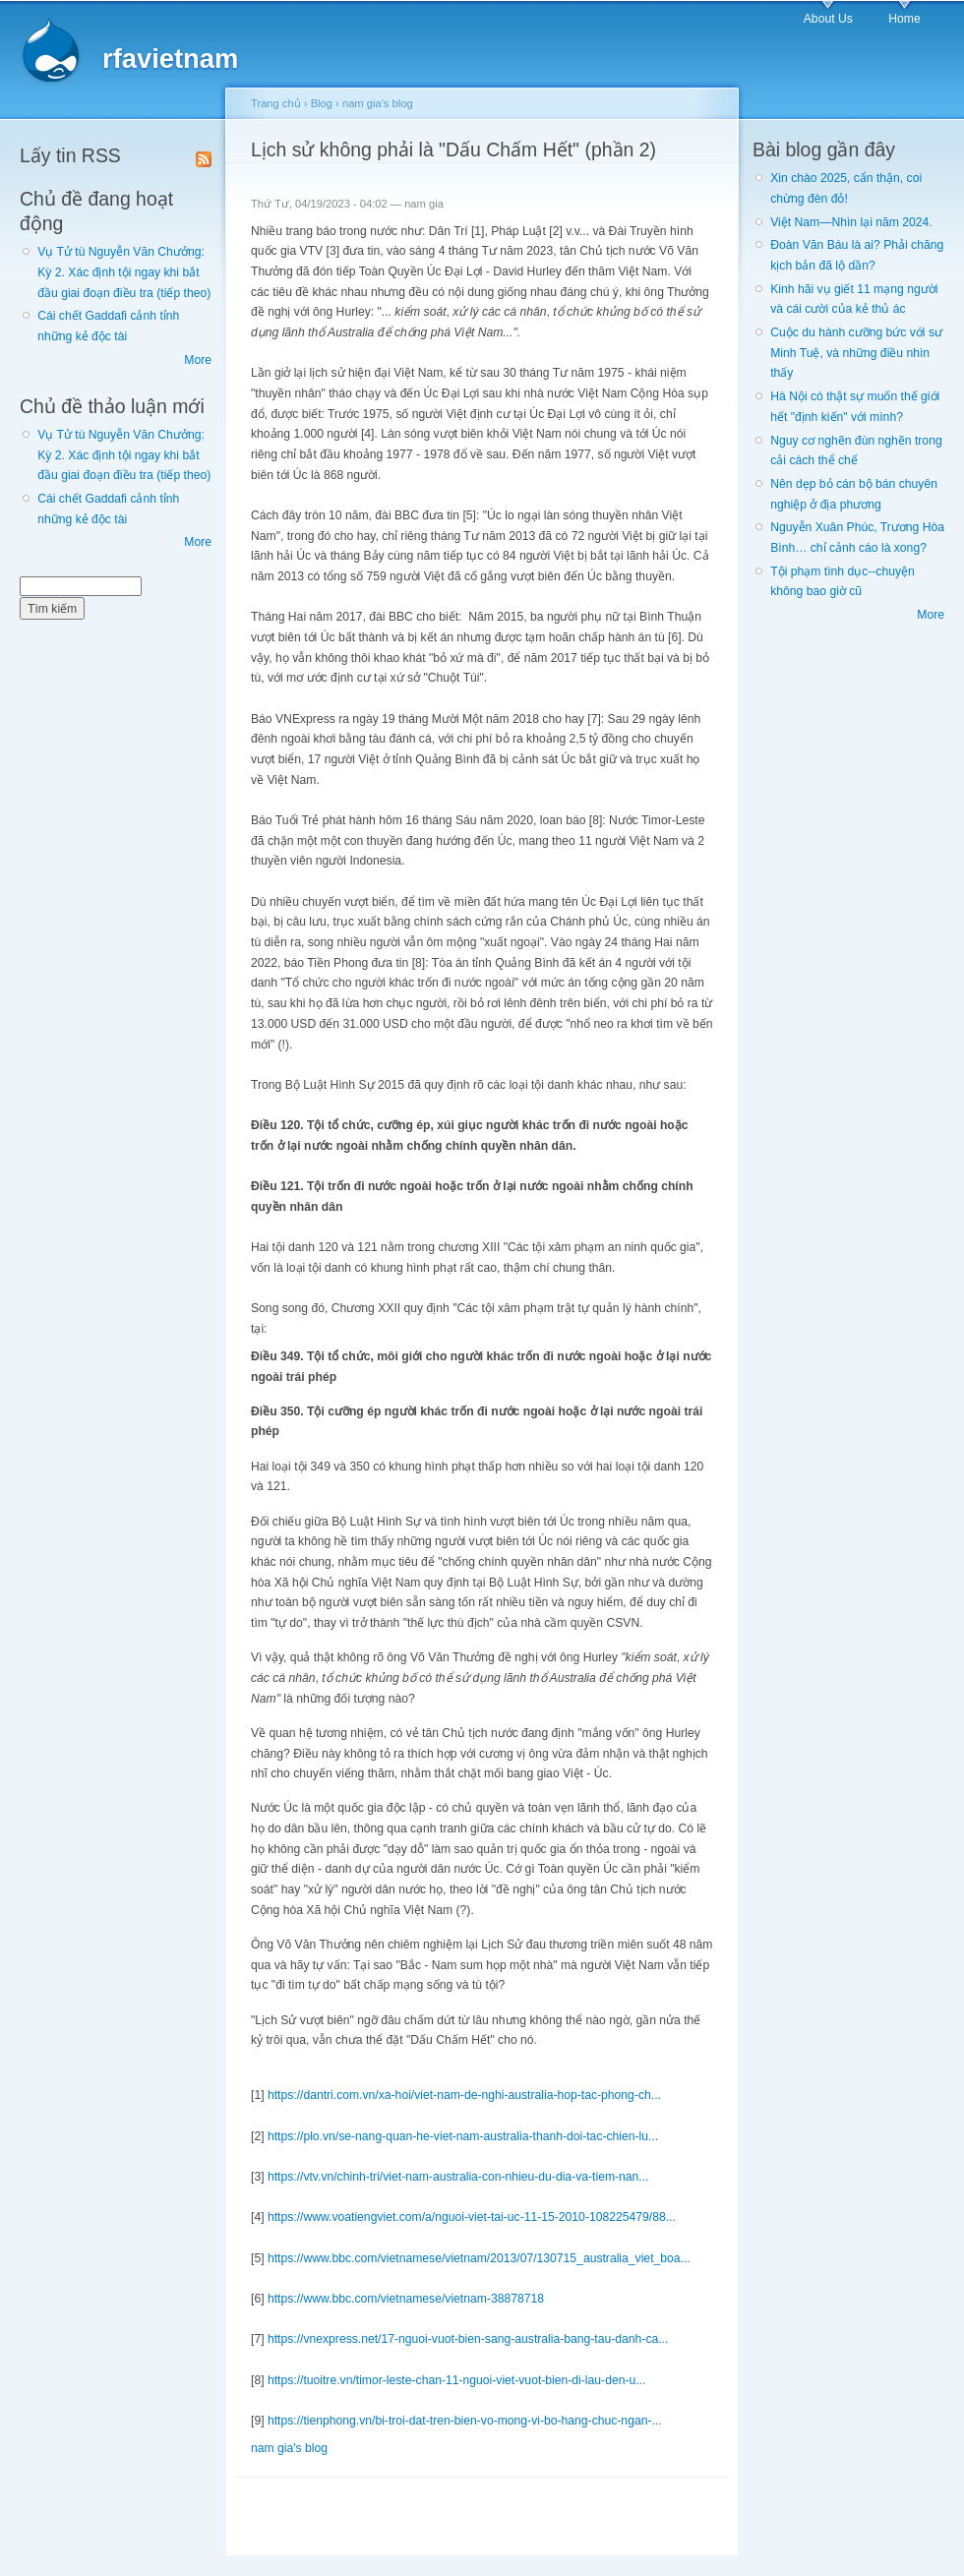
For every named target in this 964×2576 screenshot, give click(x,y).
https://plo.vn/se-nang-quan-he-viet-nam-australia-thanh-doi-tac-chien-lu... (463, 2136)
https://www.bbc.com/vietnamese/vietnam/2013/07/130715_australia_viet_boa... (479, 2258)
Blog (321, 103)
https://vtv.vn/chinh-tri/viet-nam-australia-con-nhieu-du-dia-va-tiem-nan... (458, 2177)
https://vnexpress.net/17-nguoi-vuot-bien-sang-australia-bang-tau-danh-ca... (468, 2339)
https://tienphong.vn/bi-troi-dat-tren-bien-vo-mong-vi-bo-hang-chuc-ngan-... (465, 2420)
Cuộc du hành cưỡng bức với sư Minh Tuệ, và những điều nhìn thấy (856, 353)
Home (904, 19)
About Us (828, 19)
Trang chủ (276, 103)
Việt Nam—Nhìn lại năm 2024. (851, 222)
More (197, 360)
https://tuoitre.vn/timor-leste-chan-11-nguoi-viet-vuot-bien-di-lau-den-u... (456, 2380)
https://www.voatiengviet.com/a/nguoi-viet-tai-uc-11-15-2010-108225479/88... (472, 2217)
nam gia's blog (377, 103)
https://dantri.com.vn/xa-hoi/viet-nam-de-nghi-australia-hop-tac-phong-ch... (464, 2095)
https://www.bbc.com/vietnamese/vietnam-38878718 (406, 2299)
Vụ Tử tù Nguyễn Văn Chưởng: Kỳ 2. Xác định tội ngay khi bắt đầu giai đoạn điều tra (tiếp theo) (124, 272)
